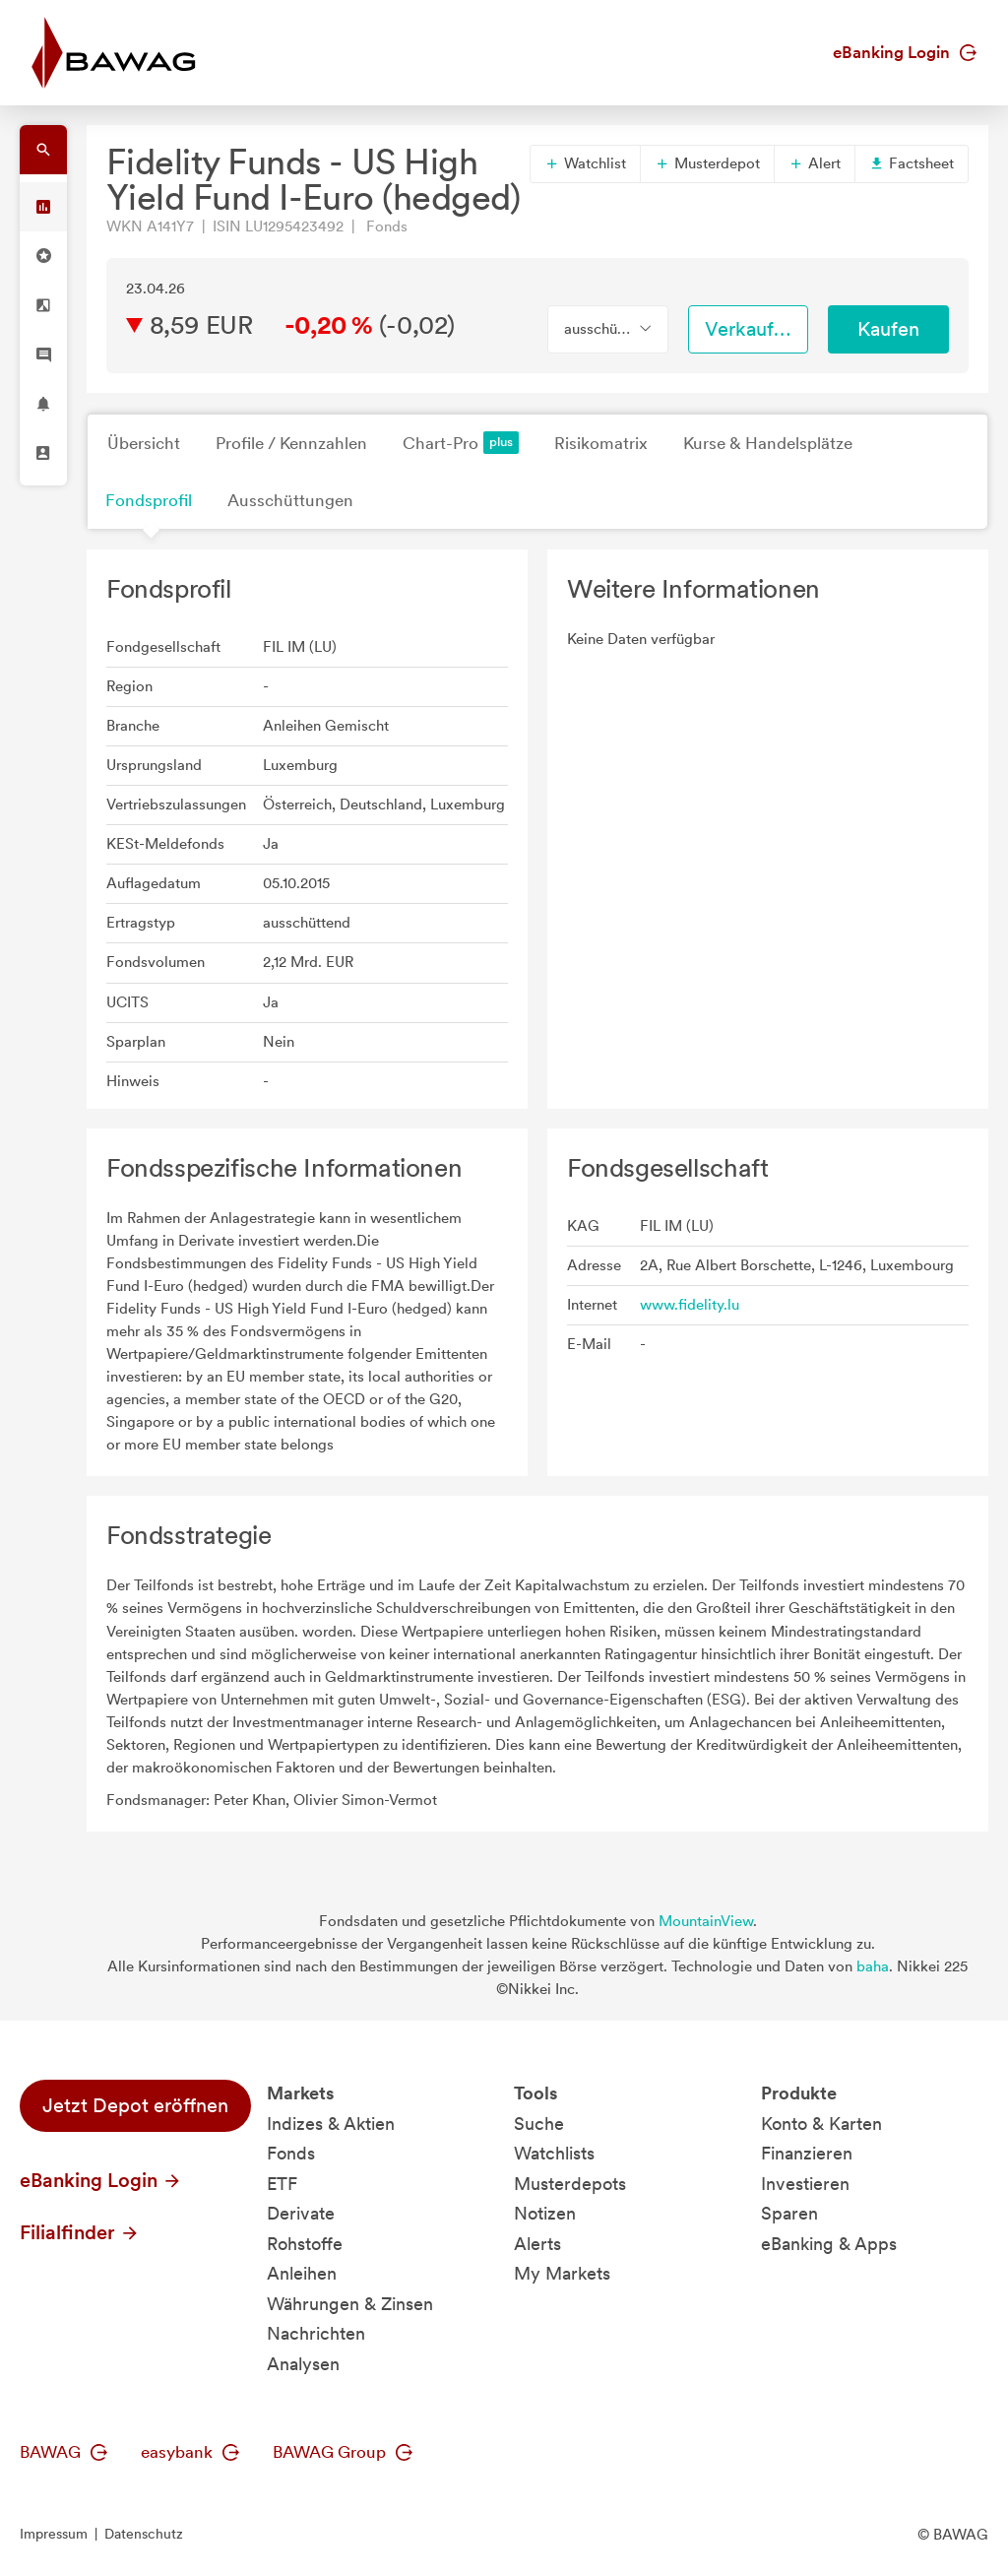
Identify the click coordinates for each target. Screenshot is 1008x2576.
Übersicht (143, 443)
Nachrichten (316, 2333)
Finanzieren (806, 2153)
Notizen (545, 2213)
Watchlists (554, 2153)
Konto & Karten (821, 2123)
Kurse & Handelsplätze (767, 443)
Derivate (301, 2213)
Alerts (537, 2243)
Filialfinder (80, 2232)
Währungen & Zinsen (350, 2303)
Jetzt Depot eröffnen (135, 2105)
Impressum (54, 2534)
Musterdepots (570, 2183)
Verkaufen (750, 329)
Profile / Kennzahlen (291, 443)
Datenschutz (143, 2534)
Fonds (291, 2153)
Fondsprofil (148, 500)
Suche (539, 2123)
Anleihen (302, 2273)
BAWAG (63, 2452)
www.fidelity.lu (689, 1305)
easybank (190, 2452)
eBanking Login (904, 52)
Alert (814, 163)
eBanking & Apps (829, 2243)
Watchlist (585, 163)
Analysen (303, 2363)
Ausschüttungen (290, 500)
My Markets (562, 2273)
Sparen (789, 2213)
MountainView (706, 1921)
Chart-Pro (461, 442)
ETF (282, 2183)
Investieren (805, 2183)
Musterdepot (707, 163)
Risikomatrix (601, 443)
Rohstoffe (305, 2243)
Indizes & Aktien (331, 2123)
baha (872, 1966)
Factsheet (911, 163)
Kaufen (888, 329)
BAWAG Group (342, 2452)
